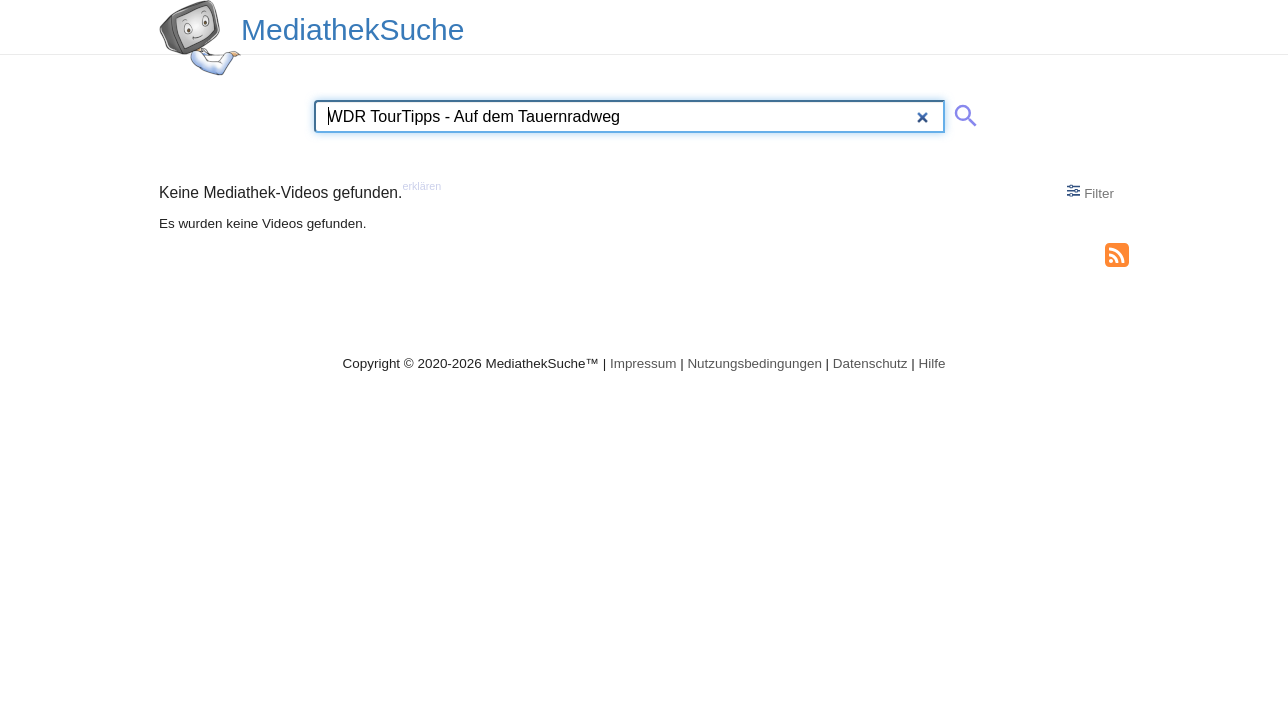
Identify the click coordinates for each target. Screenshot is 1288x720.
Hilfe (932, 363)
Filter (1090, 192)
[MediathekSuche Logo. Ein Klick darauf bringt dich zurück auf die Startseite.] (200, 38)
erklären (421, 186)
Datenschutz (870, 363)
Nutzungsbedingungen (754, 363)
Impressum (643, 363)
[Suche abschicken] (962, 112)
